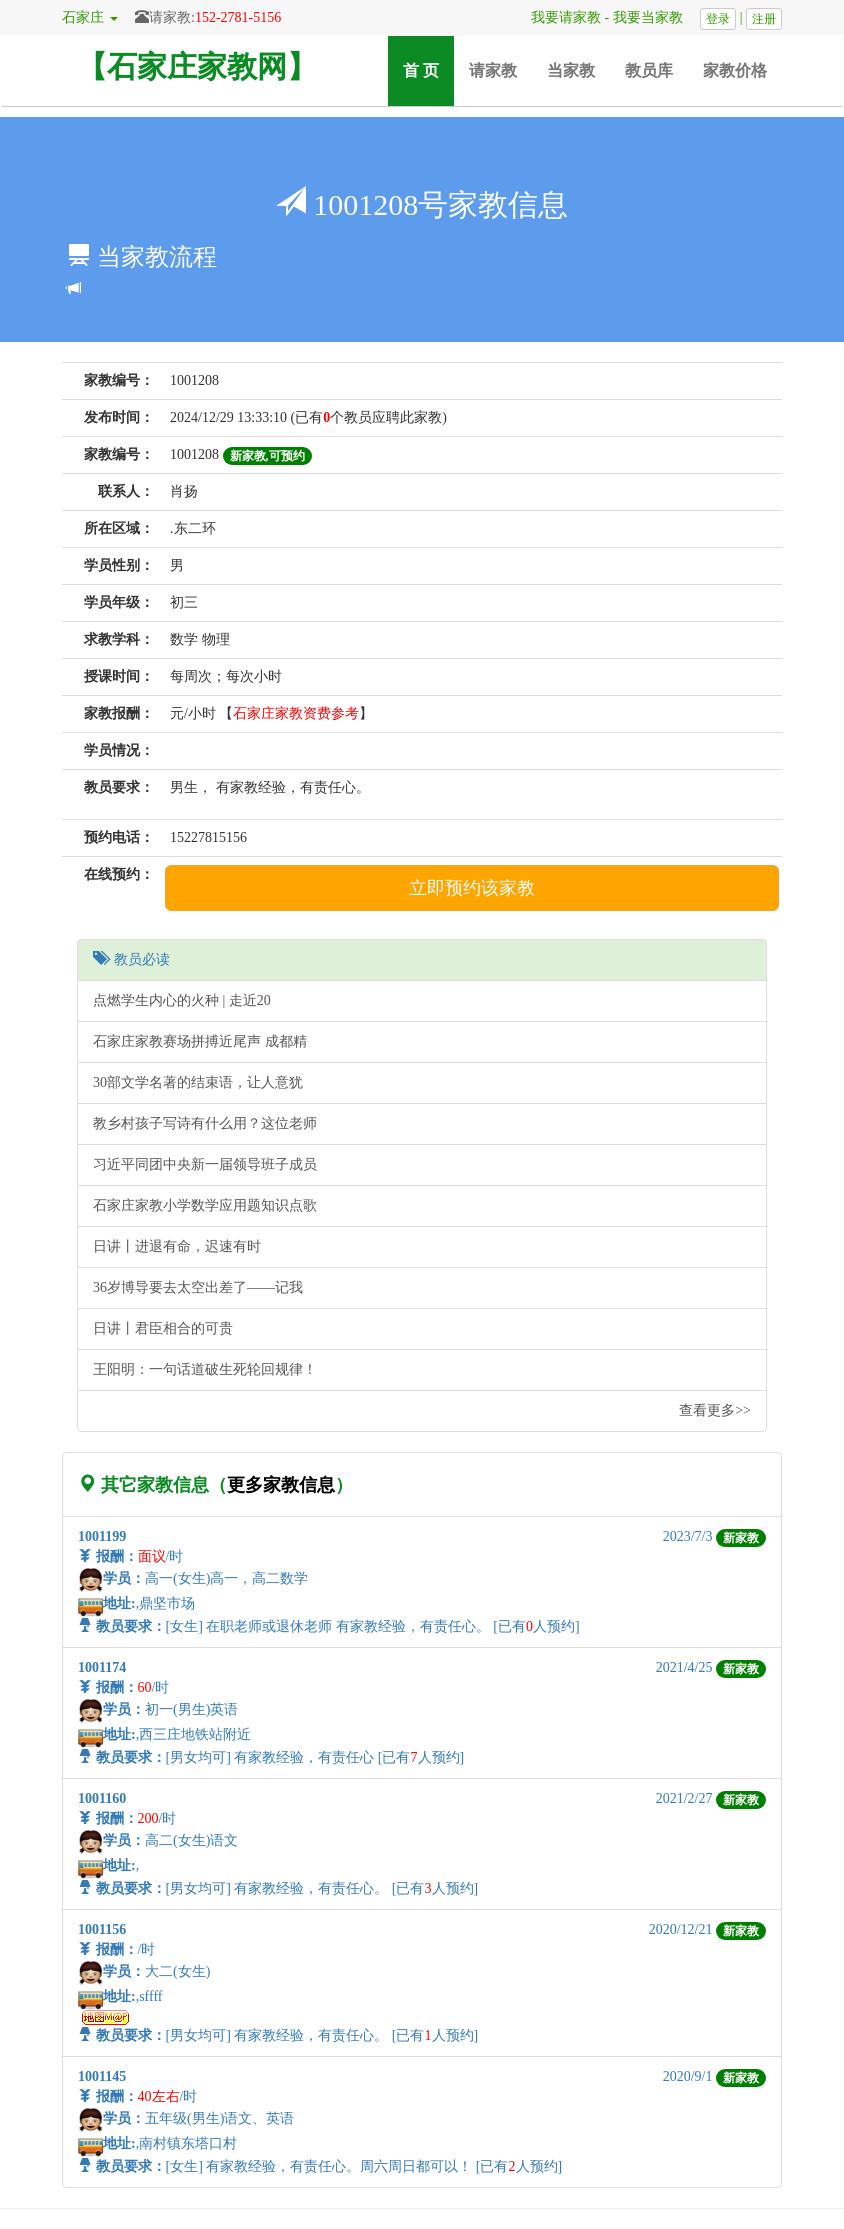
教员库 (649, 70)
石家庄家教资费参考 (296, 713)
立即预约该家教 (472, 888)
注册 (764, 19)
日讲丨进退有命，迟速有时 (177, 1246)
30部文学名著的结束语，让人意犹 (198, 1082)
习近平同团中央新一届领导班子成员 (205, 1164)
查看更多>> (715, 1410)
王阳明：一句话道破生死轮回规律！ (205, 1369)
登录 (718, 19)
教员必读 (131, 959)
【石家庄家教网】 (197, 66)
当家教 (571, 70)
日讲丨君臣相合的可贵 (163, 1328)
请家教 (493, 70)
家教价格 (735, 70)
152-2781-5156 (238, 17)
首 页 (428, 69)
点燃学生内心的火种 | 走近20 (182, 1000)
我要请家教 (559, 17)
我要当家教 (655, 17)
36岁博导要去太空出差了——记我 (198, 1287)
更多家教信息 (281, 1485)
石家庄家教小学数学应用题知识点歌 (205, 1205)
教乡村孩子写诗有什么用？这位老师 (205, 1123)
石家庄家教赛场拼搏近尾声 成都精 (200, 1041)
